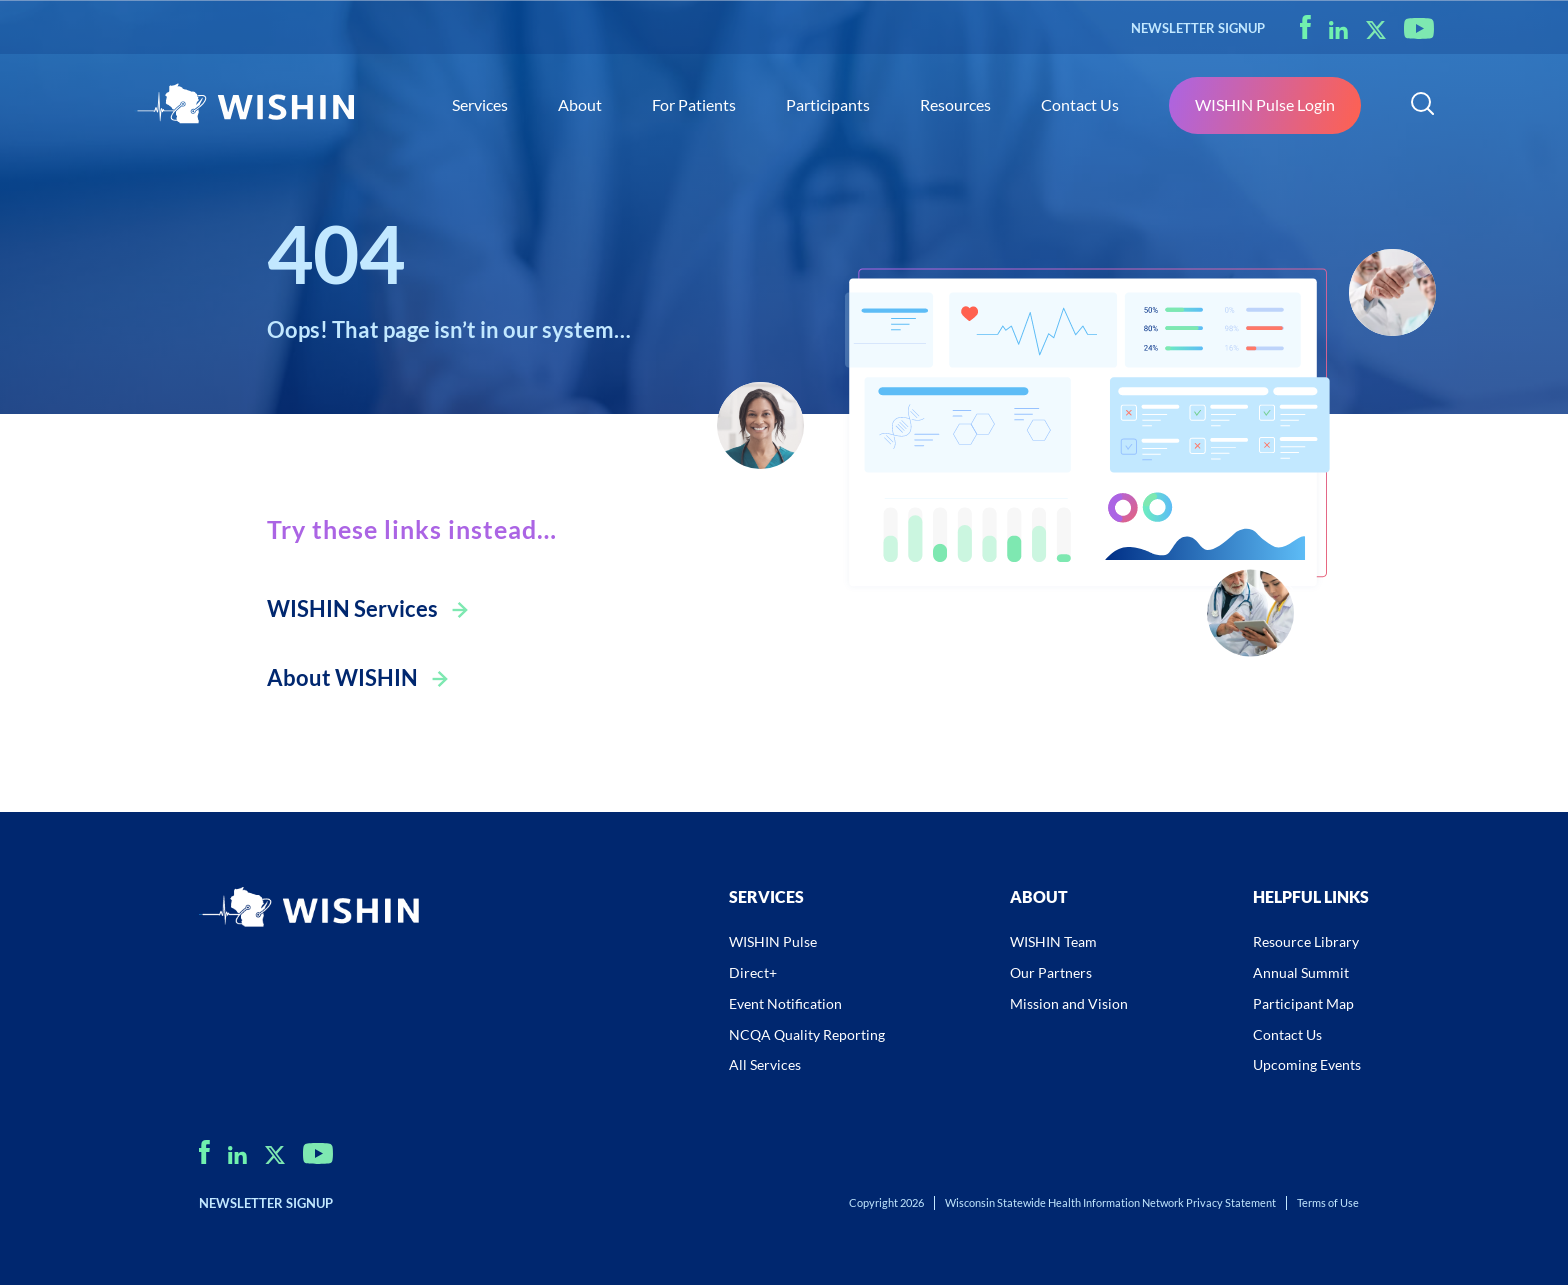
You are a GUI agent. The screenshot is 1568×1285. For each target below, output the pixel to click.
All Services (765, 1064)
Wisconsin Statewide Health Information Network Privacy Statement (1110, 1202)
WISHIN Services (352, 608)
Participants (828, 104)
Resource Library (1306, 941)
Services (480, 104)
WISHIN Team (1053, 941)
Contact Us (1080, 104)
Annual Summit (1301, 972)
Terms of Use (1328, 1202)
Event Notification (785, 1003)
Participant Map (1303, 1003)
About (580, 104)
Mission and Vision (1069, 1003)
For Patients (694, 104)
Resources (955, 104)
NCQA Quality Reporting (807, 1034)
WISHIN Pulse (773, 941)
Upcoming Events (1307, 1064)
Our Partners (1051, 972)
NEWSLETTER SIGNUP (1198, 28)
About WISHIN (342, 677)
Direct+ (753, 972)
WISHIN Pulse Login (1265, 104)
